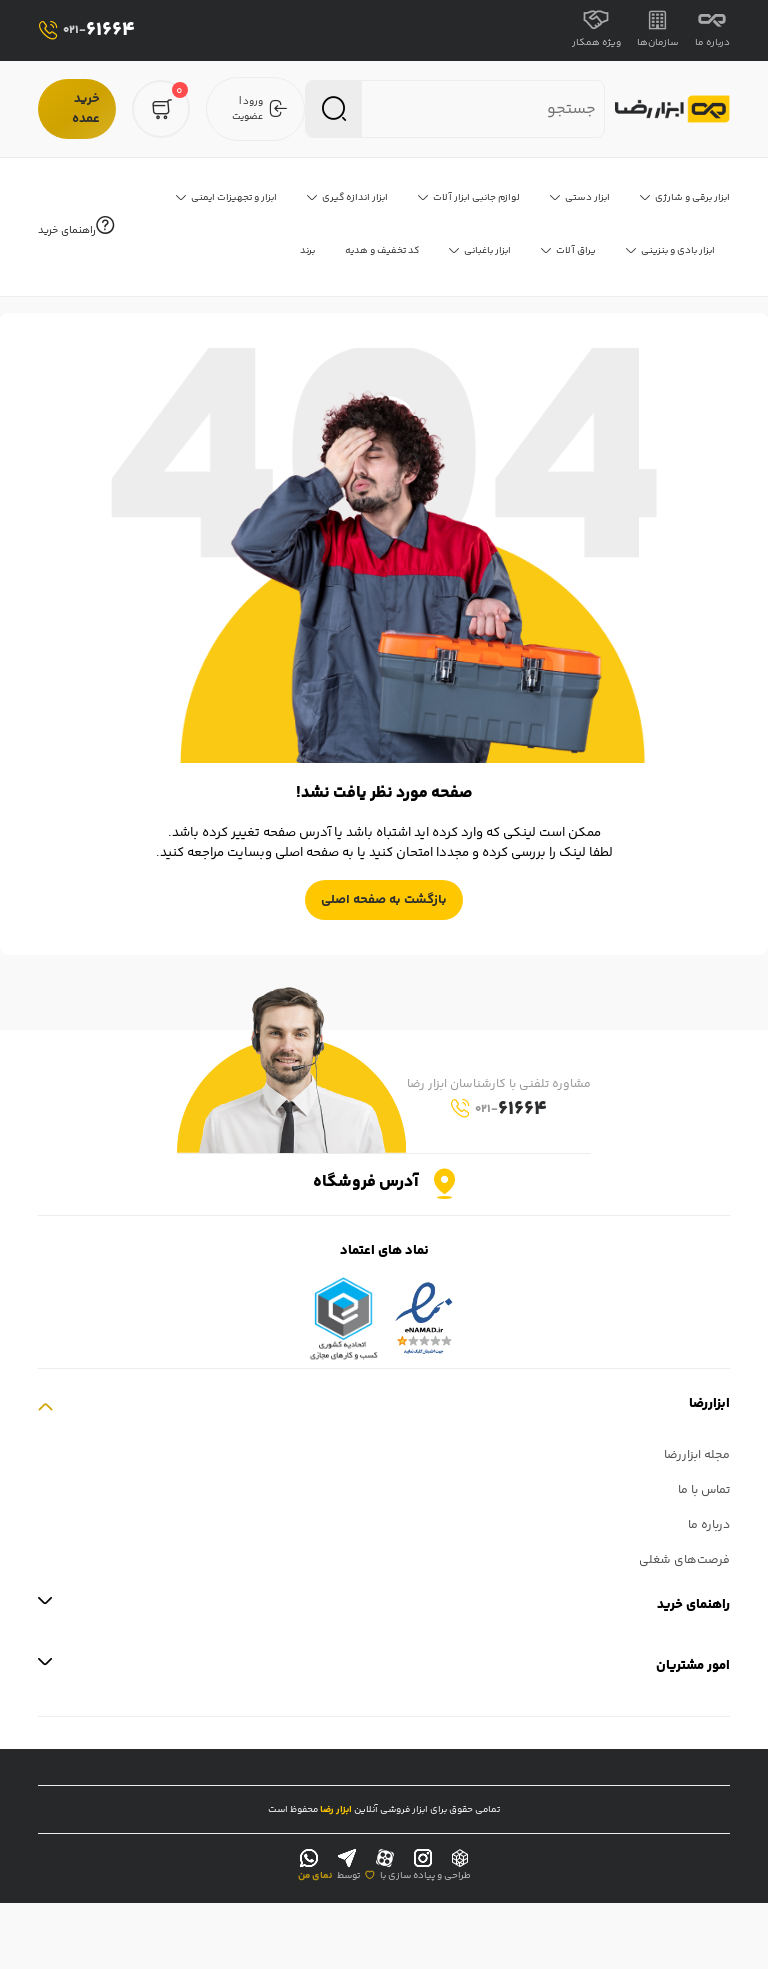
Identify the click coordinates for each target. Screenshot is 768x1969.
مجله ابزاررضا (697, 1455)
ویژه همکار (596, 30)
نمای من (315, 1875)
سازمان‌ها (658, 30)
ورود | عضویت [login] (260, 109)
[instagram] (423, 1859)
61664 (86, 30)
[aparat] (385, 1859)
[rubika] (460, 1859)
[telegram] (347, 1859)
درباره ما (712, 30)
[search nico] (487, 109)
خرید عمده (86, 109)
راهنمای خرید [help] (76, 227)
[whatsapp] (309, 1859)
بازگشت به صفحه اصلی (384, 900)
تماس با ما (704, 1490)
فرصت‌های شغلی (684, 1560)
